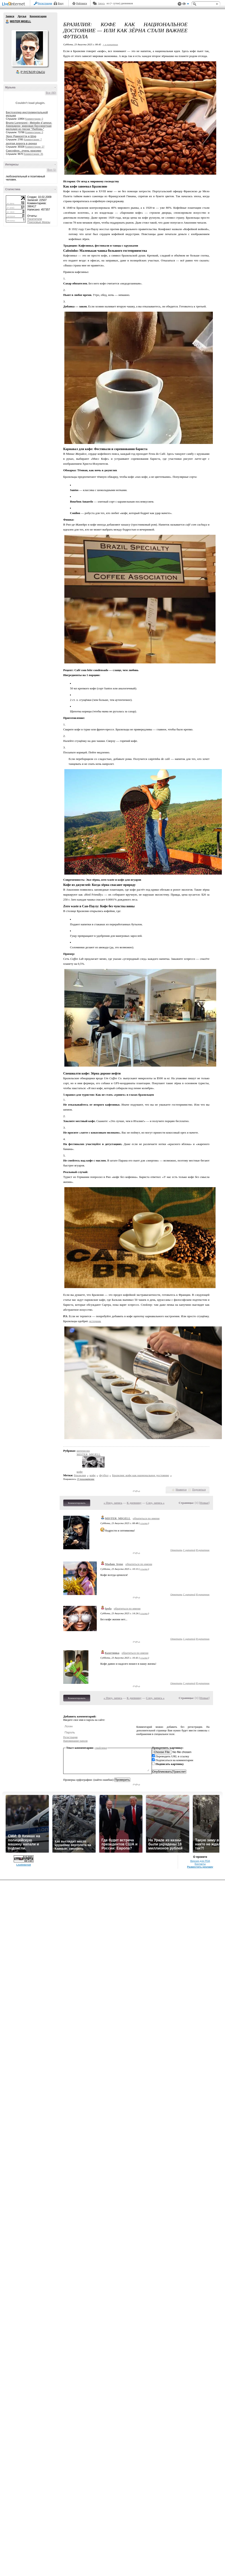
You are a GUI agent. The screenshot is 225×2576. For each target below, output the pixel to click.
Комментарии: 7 (33, 139)
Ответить (176, 1550)
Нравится (181, 1489)
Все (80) (51, 92)
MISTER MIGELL (7, 21)
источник (95, 1321)
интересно (83, 1450)
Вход (60, 3)
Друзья (22, 16)
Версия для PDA (200, 1861)
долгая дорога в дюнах (21, 143)
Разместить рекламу (200, 1866)
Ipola (108, 1608)
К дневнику (134, 1502)
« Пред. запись (113, 1502)
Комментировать (77, 1503)
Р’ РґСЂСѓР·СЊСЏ (33, 72)
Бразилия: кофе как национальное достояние (140, 1475)
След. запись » (155, 1502)
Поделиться (199, 1489)
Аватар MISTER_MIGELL (29, 48)
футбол (103, 1475)
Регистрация (45, 3)
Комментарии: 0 (34, 118)
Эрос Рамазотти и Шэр (21, 136)
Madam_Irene (114, 1564)
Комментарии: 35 (33, 154)
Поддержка (179, 4)
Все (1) (51, 169)
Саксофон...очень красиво (23, 150)
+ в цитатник (110, 44)
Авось (101, 3)
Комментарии (38, 16)
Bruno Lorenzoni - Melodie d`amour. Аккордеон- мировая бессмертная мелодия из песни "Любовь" (29, 126)
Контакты (200, 1864)
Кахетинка (112, 1653)
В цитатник (202, 1550)
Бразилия (80, 1475)
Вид (185, 4)
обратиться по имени (146, 1518)
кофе (80, 1471)
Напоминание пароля (75, 1740)
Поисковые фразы (38, 222)
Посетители (34, 219)
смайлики (101, 1747)
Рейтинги (81, 3)
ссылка (144, 1523)
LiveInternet (14, 4)
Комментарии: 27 (35, 146)
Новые (204, 1502)
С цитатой (189, 1550)
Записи (10, 16)
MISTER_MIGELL (89, 1454)
